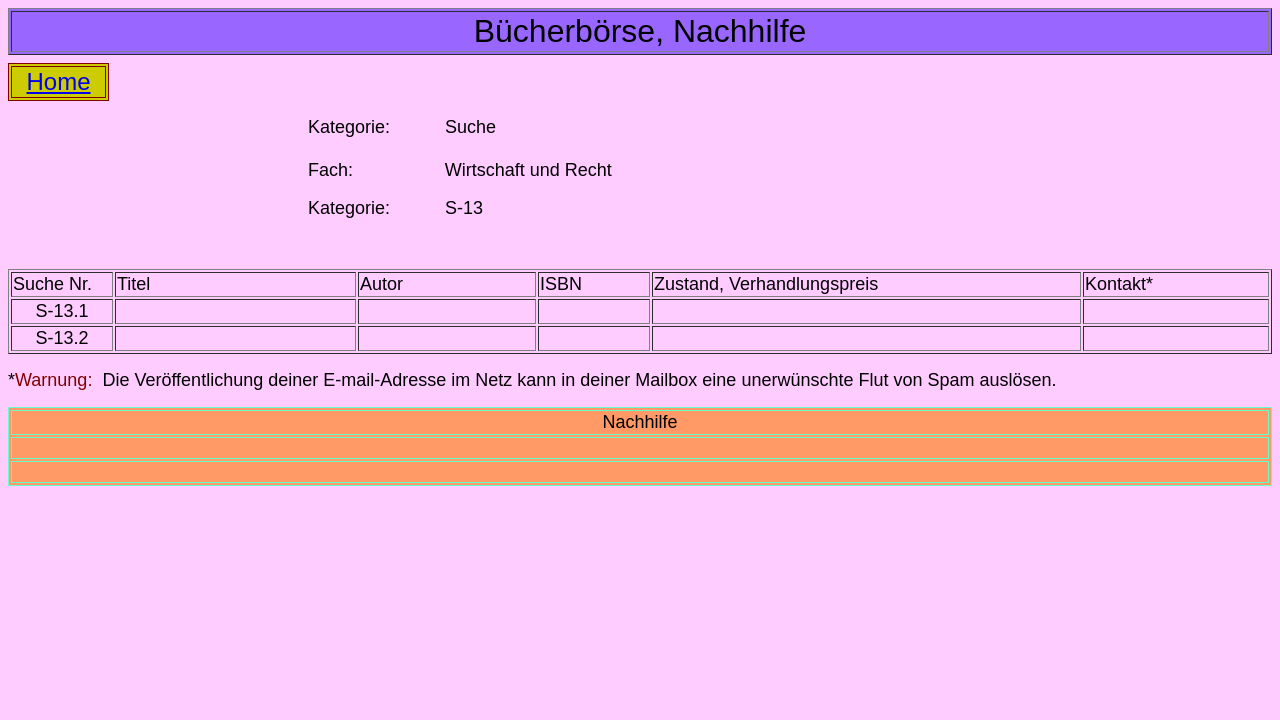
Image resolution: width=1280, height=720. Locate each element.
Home (59, 81)
